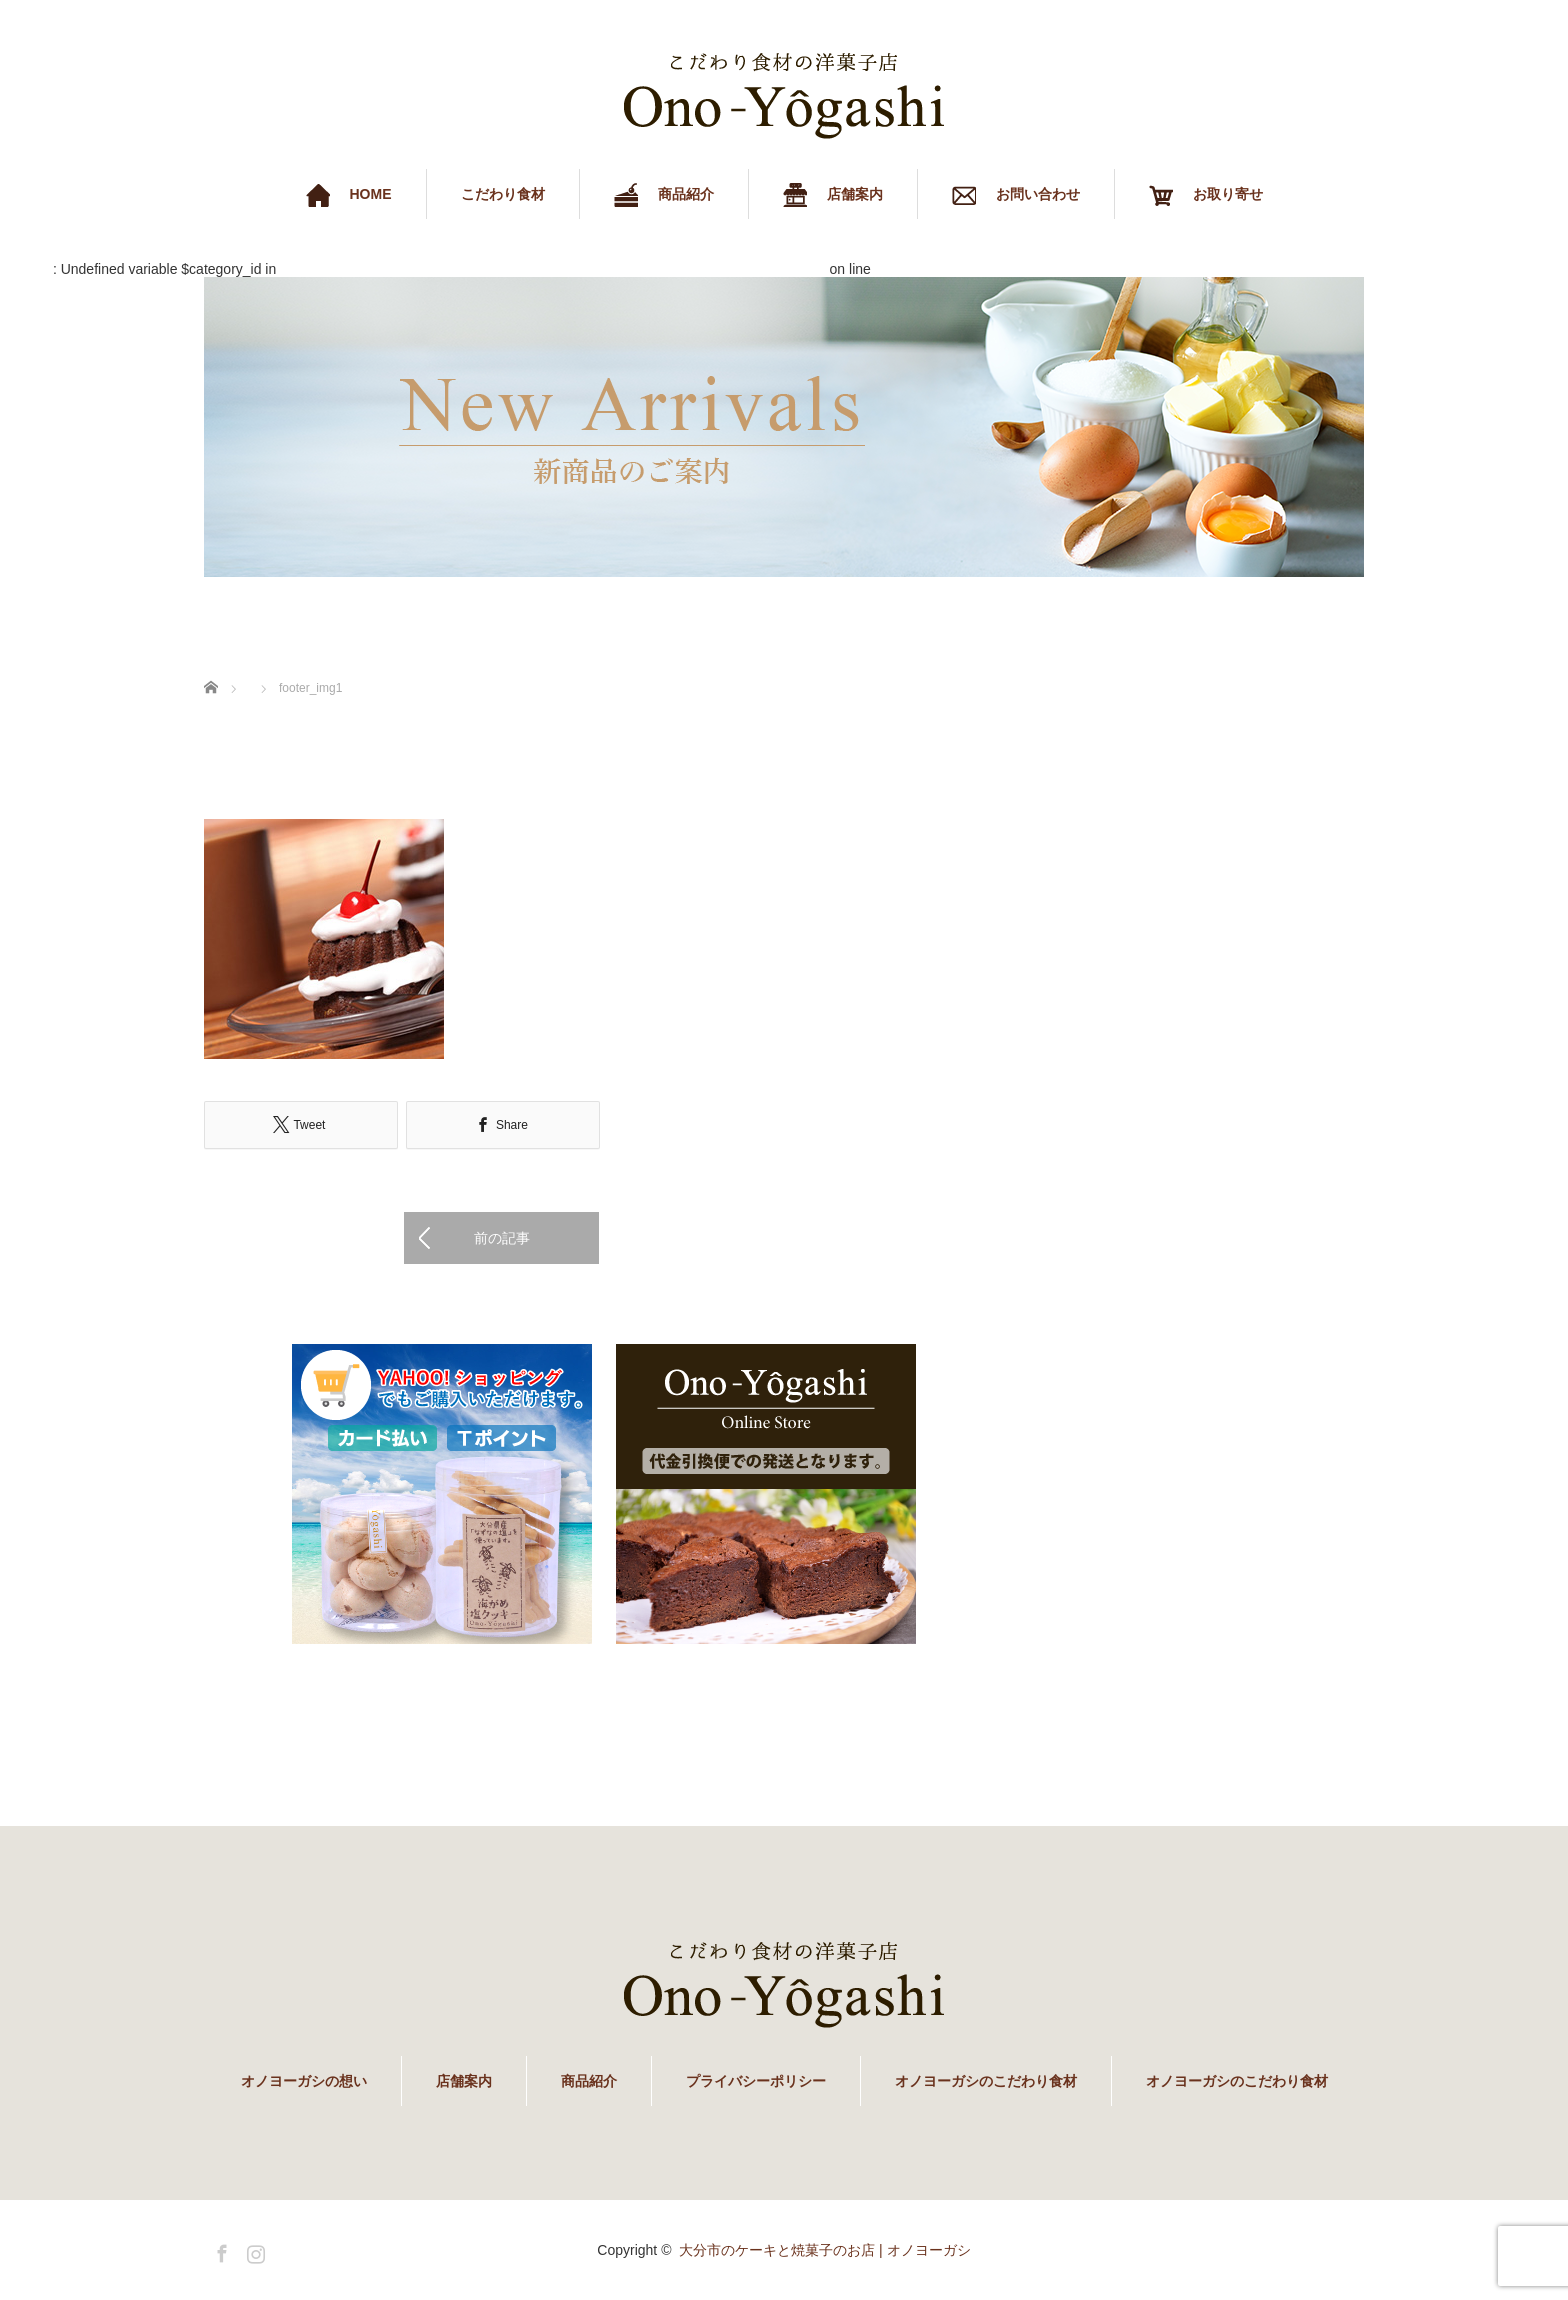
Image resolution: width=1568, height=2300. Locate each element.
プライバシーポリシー (756, 2081)
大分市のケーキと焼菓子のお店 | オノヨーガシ (824, 2250)
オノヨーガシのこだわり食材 (986, 2081)
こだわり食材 (503, 194)
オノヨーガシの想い (304, 2081)
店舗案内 (464, 2081)
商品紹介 (589, 2081)
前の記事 (502, 1238)
